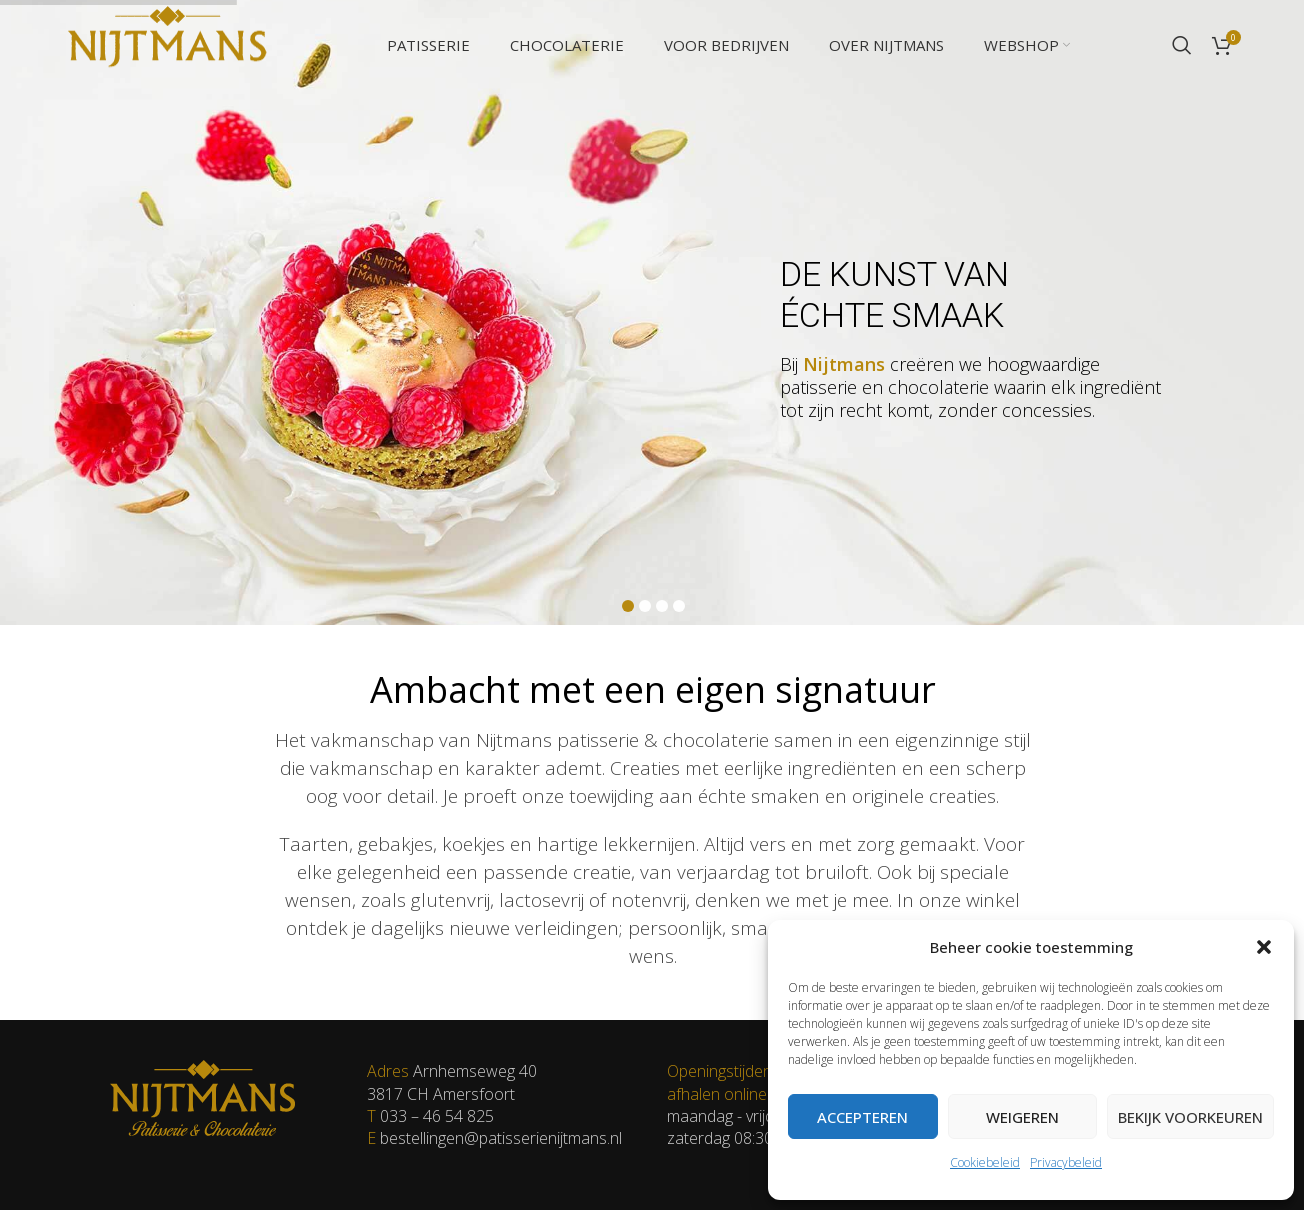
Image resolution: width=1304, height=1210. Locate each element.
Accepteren (862, 1117)
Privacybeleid (1066, 1162)
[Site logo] (167, 43)
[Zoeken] (1182, 45)
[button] (1264, 947)
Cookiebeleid (985, 1162)
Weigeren (1022, 1117)
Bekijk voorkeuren (1190, 1117)
